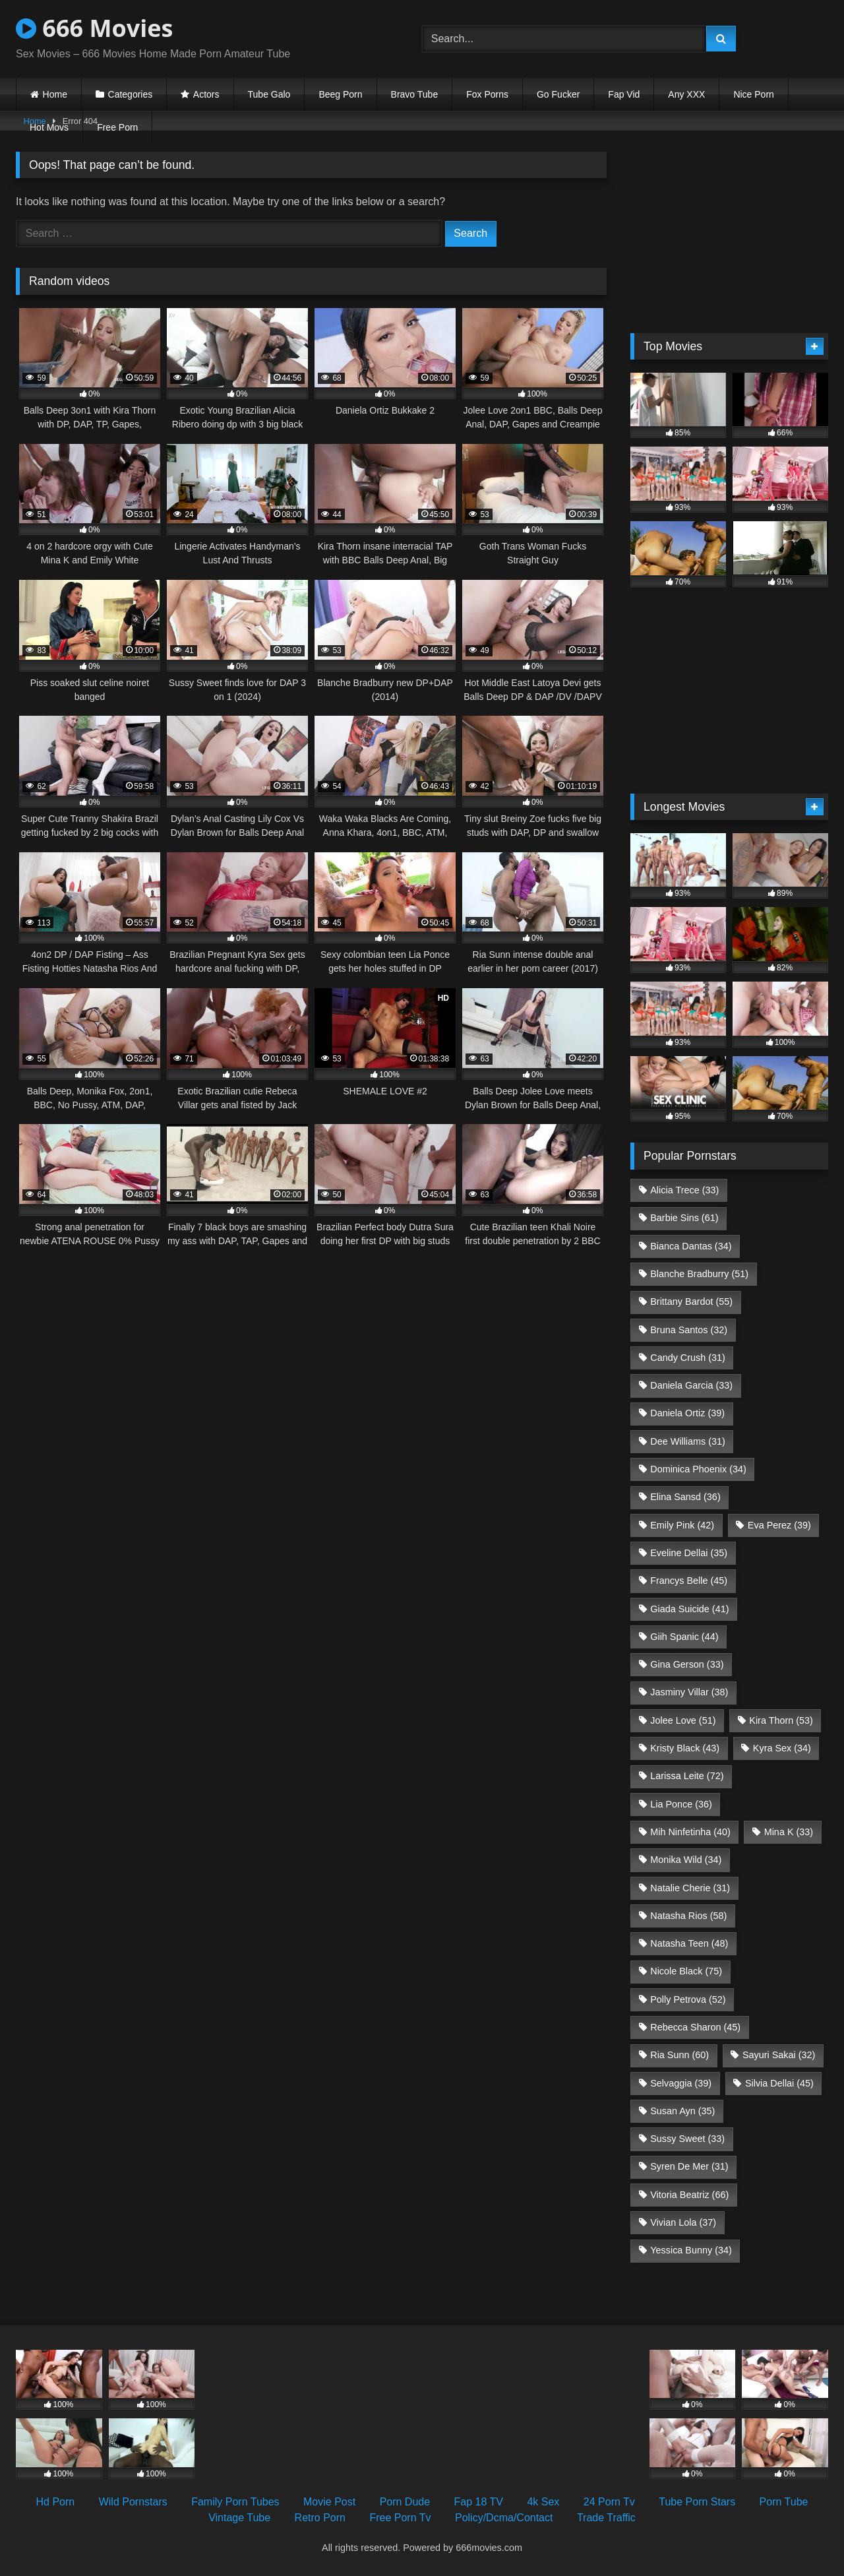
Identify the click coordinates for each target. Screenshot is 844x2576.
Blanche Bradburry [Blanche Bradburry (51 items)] (699, 1274)
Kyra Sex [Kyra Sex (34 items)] (782, 1748)
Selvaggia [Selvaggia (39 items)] (680, 2083)
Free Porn (117, 127)
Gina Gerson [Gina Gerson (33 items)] (686, 1664)
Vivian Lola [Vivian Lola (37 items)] (683, 2222)
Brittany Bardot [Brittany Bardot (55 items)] (691, 1301)
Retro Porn (320, 2517)
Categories (130, 94)
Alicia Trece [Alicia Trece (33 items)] (684, 1190)
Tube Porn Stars (697, 2501)
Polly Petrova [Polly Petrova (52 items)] (687, 1999)
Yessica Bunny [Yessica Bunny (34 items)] (690, 2250)
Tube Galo (269, 94)
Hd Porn (55, 2501)
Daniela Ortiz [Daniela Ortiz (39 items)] (687, 1413)
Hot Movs (49, 127)
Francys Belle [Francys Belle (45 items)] (688, 1580)
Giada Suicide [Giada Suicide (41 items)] (689, 1609)
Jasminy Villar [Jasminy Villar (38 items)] (689, 1692)
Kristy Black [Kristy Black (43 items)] (684, 1748)
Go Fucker (558, 94)
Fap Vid (624, 94)
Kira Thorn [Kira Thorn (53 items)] (781, 1720)
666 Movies (94, 28)
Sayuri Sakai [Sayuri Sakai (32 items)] (778, 2055)
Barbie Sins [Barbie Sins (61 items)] (684, 1217)
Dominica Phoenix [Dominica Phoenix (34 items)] (698, 1469)
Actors (206, 94)
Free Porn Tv (400, 2517)
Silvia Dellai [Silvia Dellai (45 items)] (779, 2083)
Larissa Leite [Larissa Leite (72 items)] (686, 1776)
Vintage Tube (239, 2517)
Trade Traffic (606, 2517)
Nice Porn (753, 94)
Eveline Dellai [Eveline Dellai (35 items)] (688, 1553)
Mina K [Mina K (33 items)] (788, 1832)
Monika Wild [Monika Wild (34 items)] (685, 1859)
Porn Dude (405, 2501)
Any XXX (686, 94)
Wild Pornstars (133, 2501)
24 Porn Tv (609, 2501)
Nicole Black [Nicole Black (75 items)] (686, 1971)
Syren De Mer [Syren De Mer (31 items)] (689, 2166)
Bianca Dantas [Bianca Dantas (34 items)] (690, 1246)
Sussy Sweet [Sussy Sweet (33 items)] (687, 2138)
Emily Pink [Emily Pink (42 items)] (682, 1525)
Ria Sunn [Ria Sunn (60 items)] (679, 2055)
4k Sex (543, 2501)
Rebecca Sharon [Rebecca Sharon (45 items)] (695, 2027)
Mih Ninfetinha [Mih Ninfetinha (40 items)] (690, 1832)
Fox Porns (487, 94)
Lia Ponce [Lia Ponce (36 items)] (681, 1804)
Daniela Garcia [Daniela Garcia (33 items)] (691, 1385)
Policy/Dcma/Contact (504, 2517)
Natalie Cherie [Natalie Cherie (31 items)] (690, 1888)
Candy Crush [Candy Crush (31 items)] (687, 1357)
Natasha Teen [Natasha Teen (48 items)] (689, 1943)
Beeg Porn (340, 94)
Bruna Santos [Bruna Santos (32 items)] (688, 1330)
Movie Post (329, 2501)
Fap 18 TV (478, 2501)
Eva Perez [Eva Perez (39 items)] (779, 1525)
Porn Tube (784, 2501)
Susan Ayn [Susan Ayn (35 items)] (682, 2111)
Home (55, 94)
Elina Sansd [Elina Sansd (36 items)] (685, 1497)
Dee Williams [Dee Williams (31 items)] (687, 1441)
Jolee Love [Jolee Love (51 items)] (682, 1720)
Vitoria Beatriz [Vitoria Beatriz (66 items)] (689, 2194)
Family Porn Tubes (235, 2501)
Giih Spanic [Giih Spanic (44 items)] (684, 1636)
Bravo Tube (414, 94)
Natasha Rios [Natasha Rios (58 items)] (688, 1915)
